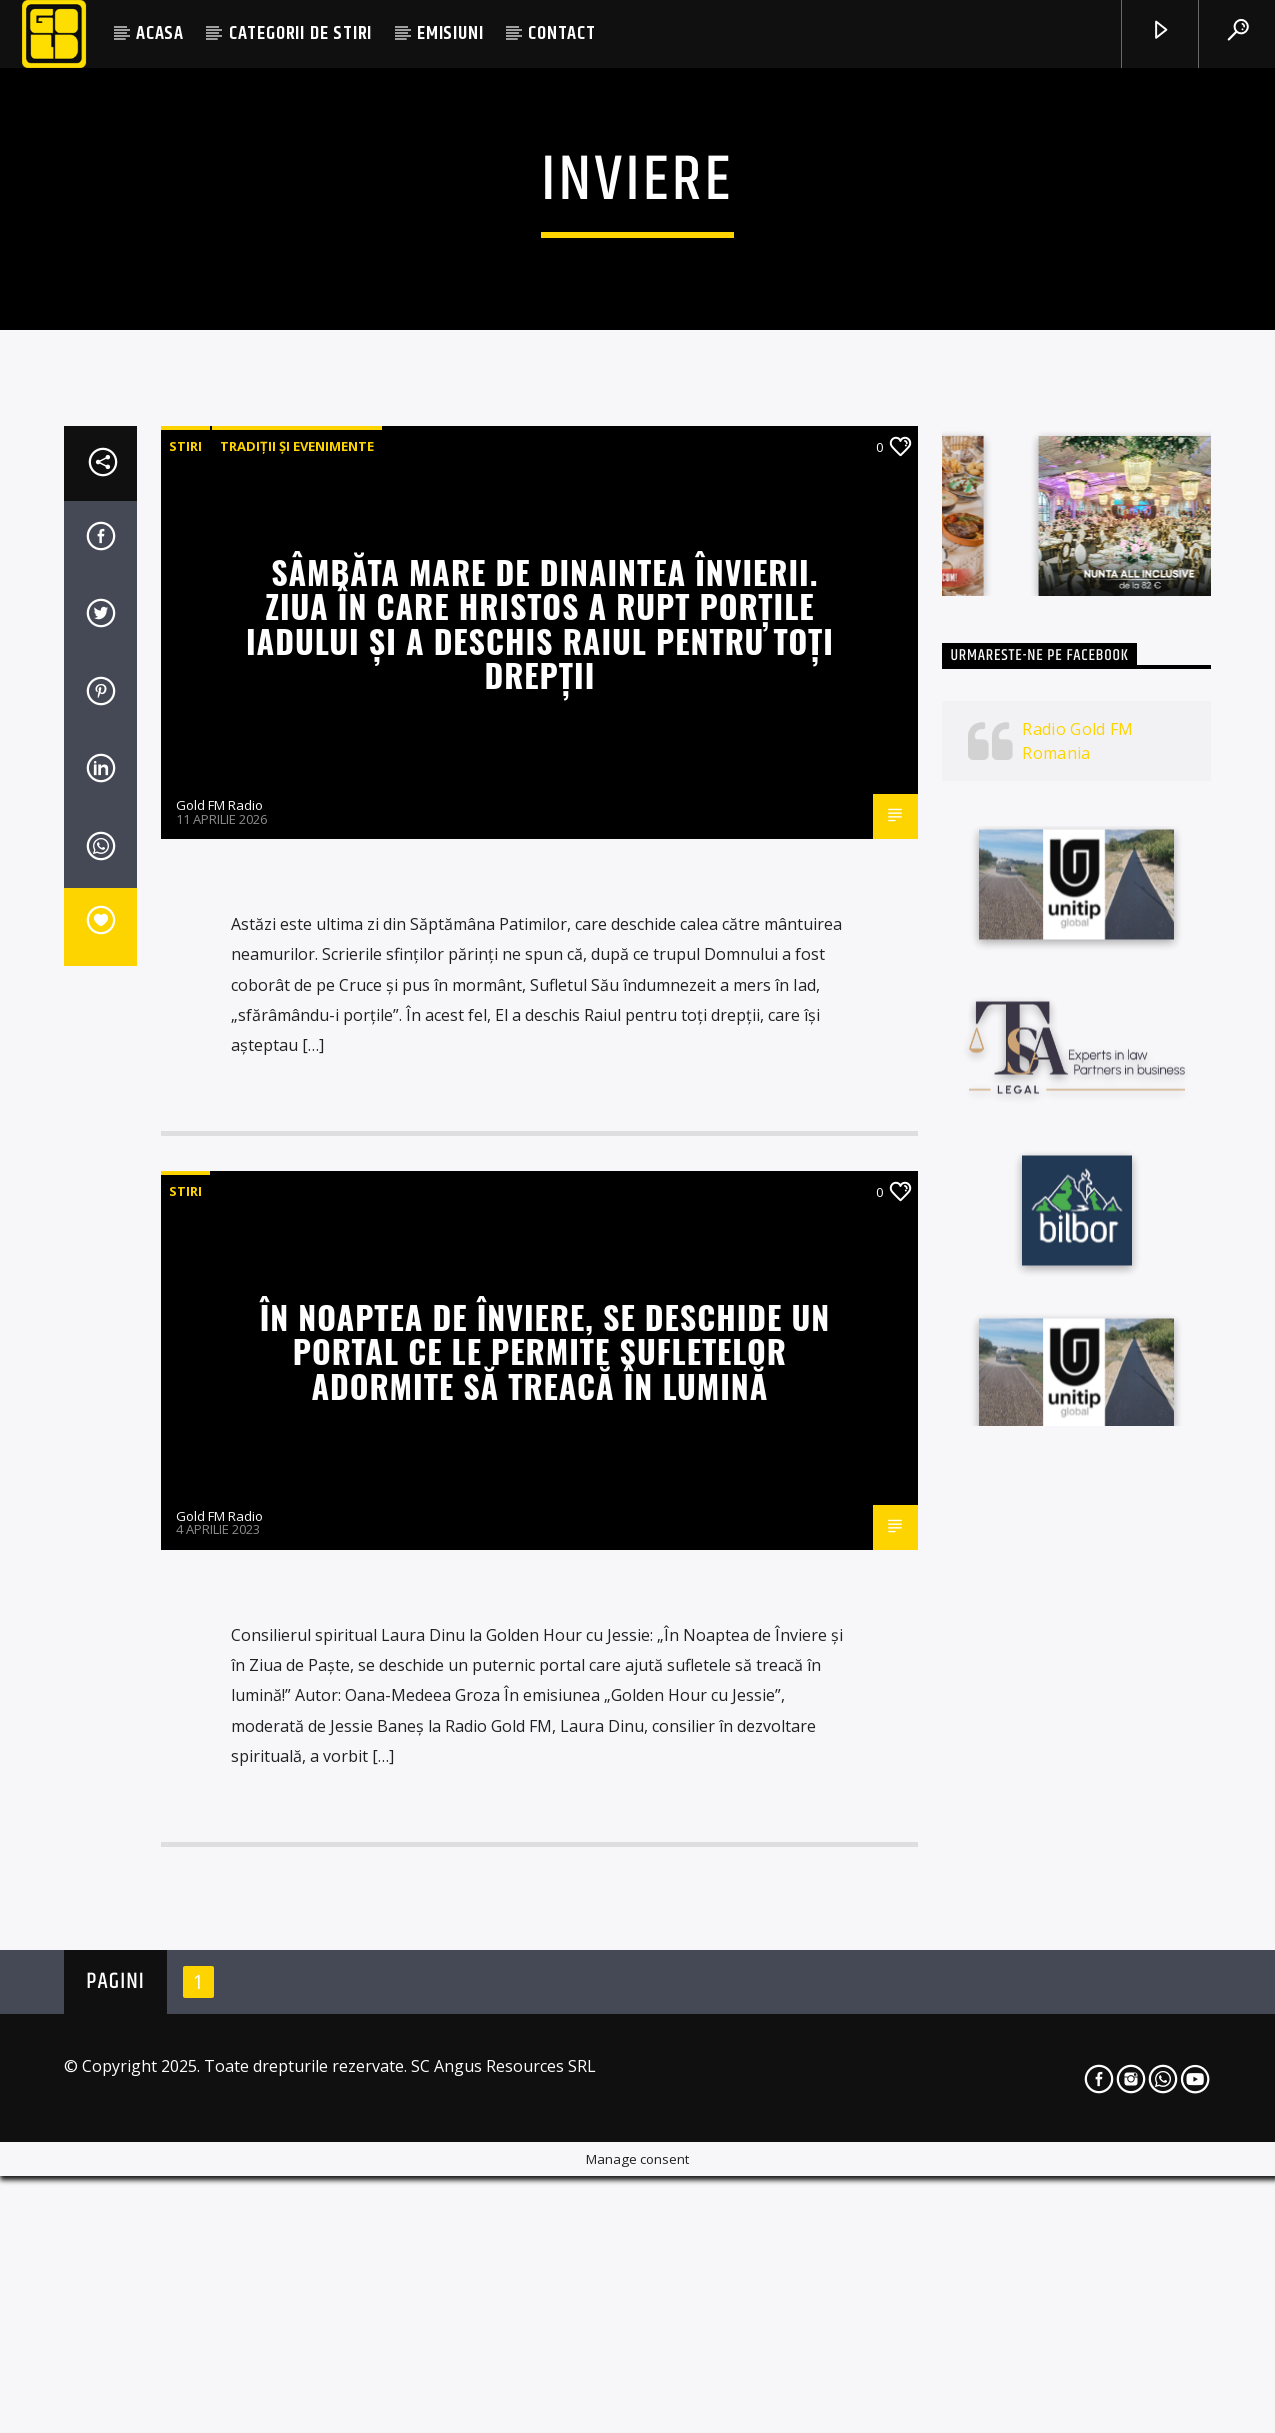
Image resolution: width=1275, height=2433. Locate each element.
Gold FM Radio (219, 1350)
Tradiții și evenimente (297, 991)
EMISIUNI (450, 33)
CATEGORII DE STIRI (300, 33)
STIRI (185, 991)
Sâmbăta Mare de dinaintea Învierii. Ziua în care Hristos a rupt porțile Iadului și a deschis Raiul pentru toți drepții (540, 1168)
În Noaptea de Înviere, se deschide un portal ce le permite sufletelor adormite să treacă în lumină (545, 1896)
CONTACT (562, 33)
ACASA (160, 33)
